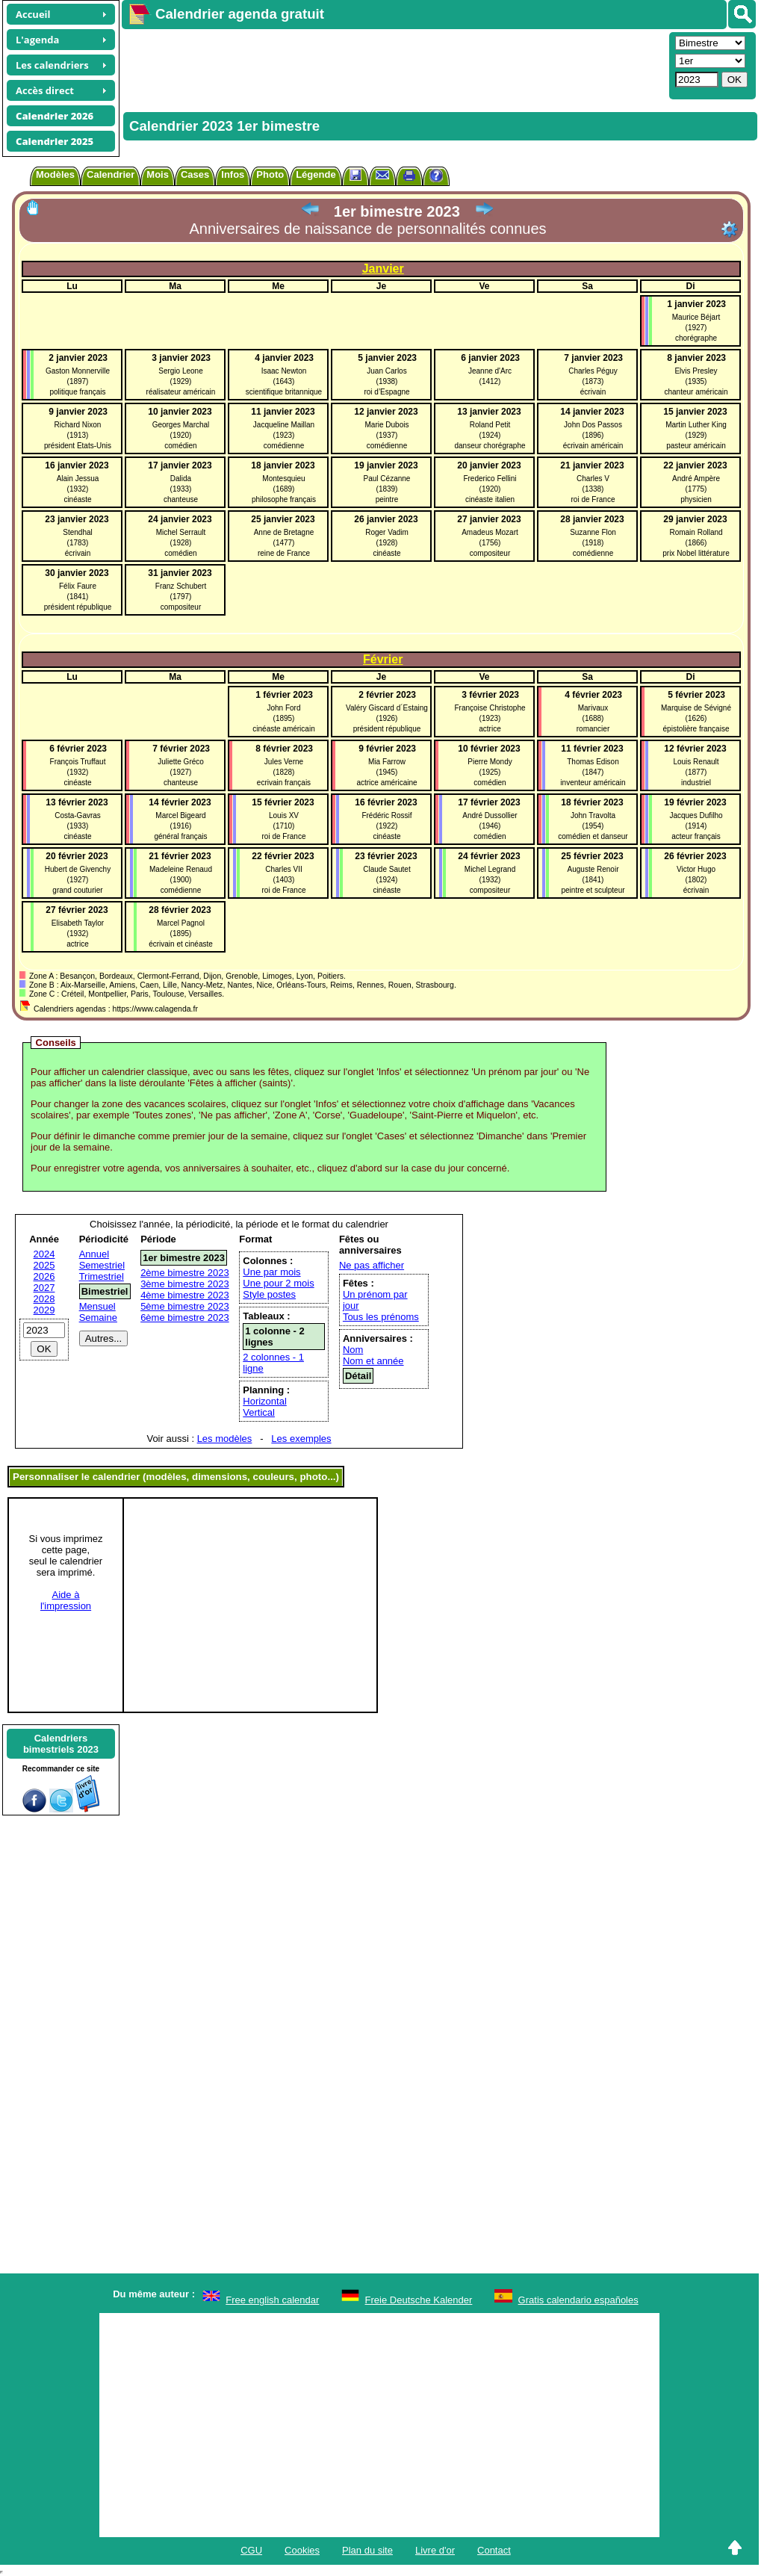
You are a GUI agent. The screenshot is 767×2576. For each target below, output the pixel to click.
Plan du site (367, 2550)
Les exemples (301, 1438)
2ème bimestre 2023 (184, 1272)
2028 (44, 1298)
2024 (44, 1254)
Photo (270, 174)
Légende (315, 174)
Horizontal (265, 1401)
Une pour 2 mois (278, 1283)
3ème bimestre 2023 (184, 1283)
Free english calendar (272, 2300)
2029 (44, 1310)
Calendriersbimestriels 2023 (61, 1744)
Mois (157, 174)
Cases (195, 174)
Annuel (94, 1254)
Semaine (98, 1317)
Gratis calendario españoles (578, 2300)
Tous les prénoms (381, 1316)
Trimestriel (101, 1276)
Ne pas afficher (371, 1265)
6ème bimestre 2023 (184, 1317)
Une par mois (271, 1272)
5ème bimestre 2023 (184, 1306)
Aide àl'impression (65, 1600)
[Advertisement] (393, 64)
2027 (44, 1287)
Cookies (302, 2550)
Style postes (269, 1294)
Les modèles (224, 1438)
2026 (44, 1276)
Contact (494, 2550)
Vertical (259, 1412)
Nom (353, 1349)
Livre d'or (435, 2550)
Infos (232, 174)
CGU (251, 2550)
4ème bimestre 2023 (184, 1295)
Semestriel (102, 1265)
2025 (44, 1265)
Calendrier (110, 174)
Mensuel (97, 1306)
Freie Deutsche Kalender (419, 2300)
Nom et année (373, 1360)
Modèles (55, 174)
